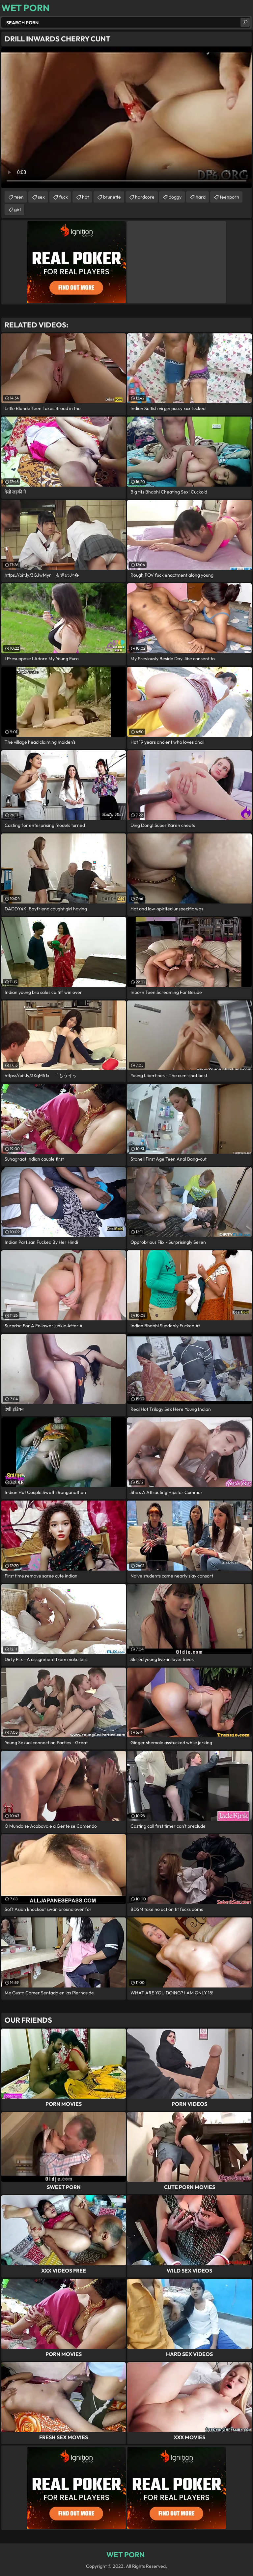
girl (17, 209)
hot (85, 197)
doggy (175, 197)
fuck (63, 197)
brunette (112, 197)
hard (201, 197)
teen (19, 197)
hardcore (145, 197)
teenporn (229, 197)
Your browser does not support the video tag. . (126, 117)
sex (41, 197)
